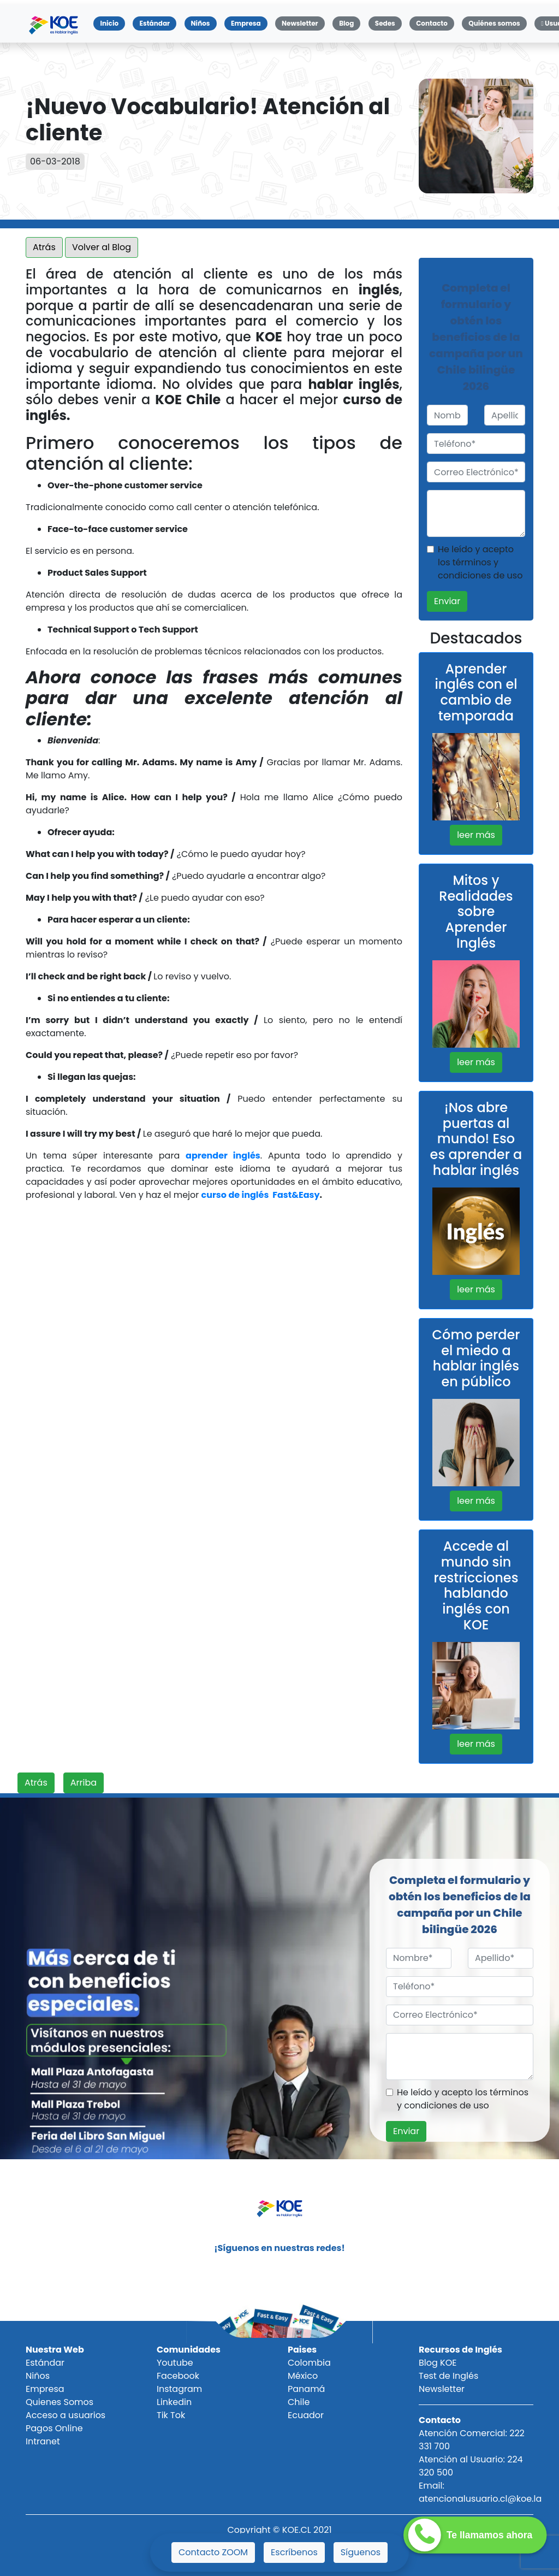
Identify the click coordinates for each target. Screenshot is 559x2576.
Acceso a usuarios (65, 2415)
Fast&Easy (295, 1195)
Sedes (385, 23)
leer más (476, 835)
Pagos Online (54, 2428)
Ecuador (306, 2415)
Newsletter (300, 23)
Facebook (178, 2376)
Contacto (432, 23)
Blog (346, 23)
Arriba (83, 1782)
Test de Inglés (448, 2376)
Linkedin (174, 2402)
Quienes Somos (59, 2402)
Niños (200, 23)
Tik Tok (171, 2415)
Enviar (447, 601)
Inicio (112, 23)
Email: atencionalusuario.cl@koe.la (480, 2492)
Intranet (43, 2441)
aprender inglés (223, 1155)
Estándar (154, 23)
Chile (299, 2402)
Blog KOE (437, 2362)
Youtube (175, 2362)
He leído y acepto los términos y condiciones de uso (480, 562)
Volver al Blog (101, 247)
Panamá (306, 2389)
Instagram (179, 2389)
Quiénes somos (494, 23)
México (303, 2376)
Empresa (246, 23)
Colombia (309, 2362)
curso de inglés (235, 1195)
